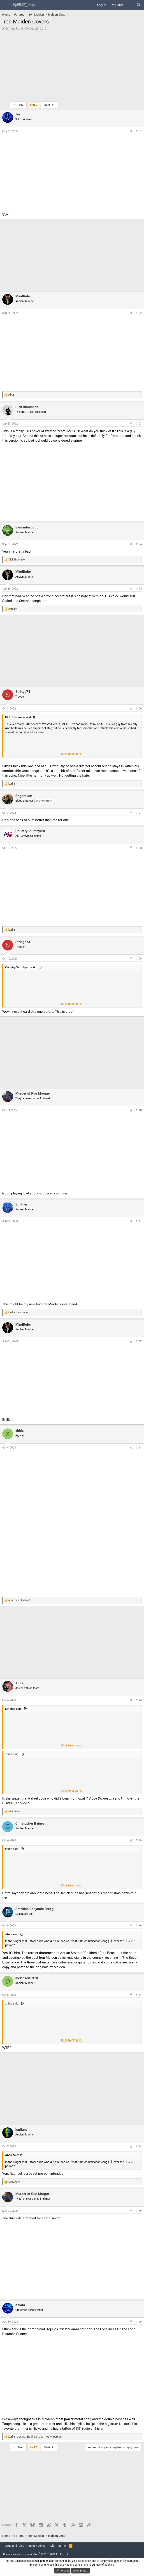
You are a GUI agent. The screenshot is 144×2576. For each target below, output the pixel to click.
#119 (138, 2210)
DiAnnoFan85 (14, 28)
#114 (138, 1700)
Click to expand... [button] (72, 753)
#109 (138, 958)
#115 (138, 1840)
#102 (138, 313)
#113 (138, 1447)
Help (52, 2545)
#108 (138, 847)
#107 (138, 812)
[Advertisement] (72, 67)
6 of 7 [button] (33, 104)
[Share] (131, 131)
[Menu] (6, 5)
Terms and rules (13, 2545)
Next (49, 104)
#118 (138, 2146)
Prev (18, 104)
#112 (138, 1341)
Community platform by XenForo (36, 2554)
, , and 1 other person (35, 2436)
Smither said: (13, 1708)
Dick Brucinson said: (18, 717)
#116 (138, 1925)
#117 (138, 1995)
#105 (138, 588)
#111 (138, 1221)
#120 (138, 2321)
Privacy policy (36, 2545)
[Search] (138, 5)
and (19, 1312)
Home (62, 2545)
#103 (138, 423)
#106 (138, 708)
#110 (138, 1110)
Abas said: (12, 1934)
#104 (138, 544)
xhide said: (12, 1754)
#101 (138, 131)
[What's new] (129, 5)
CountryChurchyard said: (21, 967)
